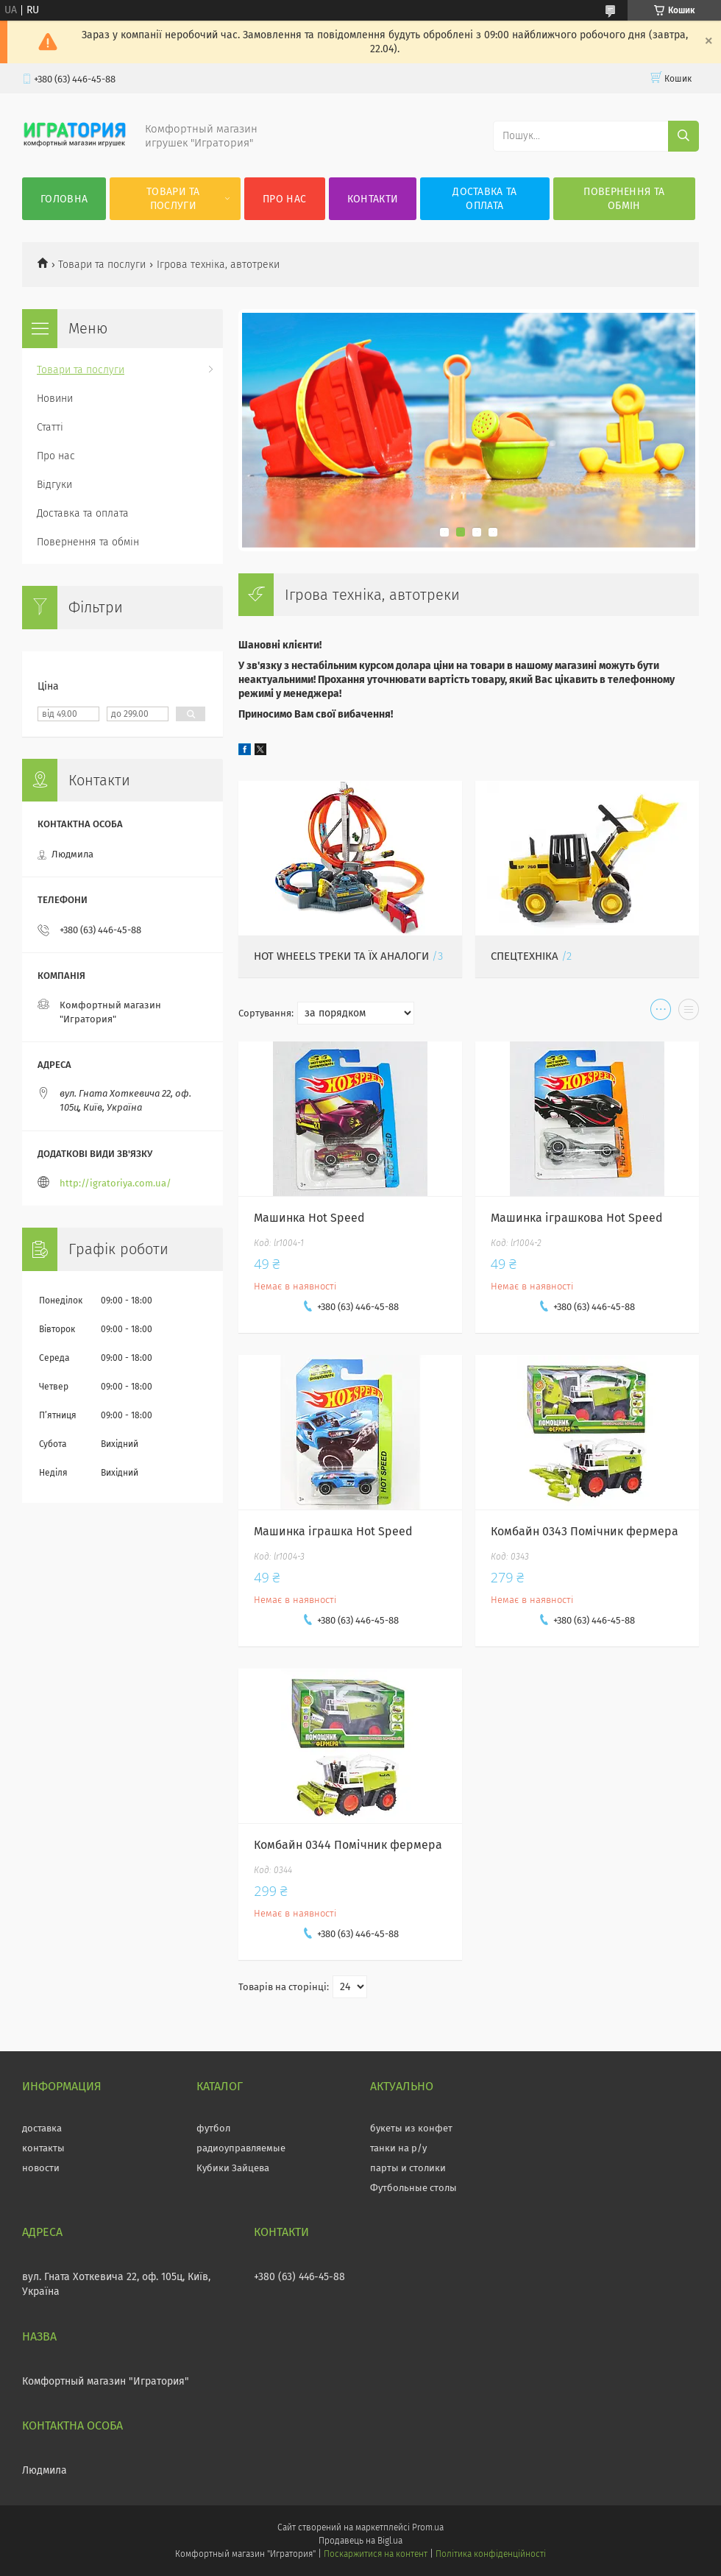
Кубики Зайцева (232, 2167)
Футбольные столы (413, 2187)
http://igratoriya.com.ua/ (115, 1183)
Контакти (372, 199)
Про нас (284, 199)
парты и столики (408, 2167)
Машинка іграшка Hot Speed (333, 1531)
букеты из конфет (411, 2128)
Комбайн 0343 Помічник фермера (584, 1531)
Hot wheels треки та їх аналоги (341, 956)
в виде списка (688, 1012)
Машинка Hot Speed (309, 1218)
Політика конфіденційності (491, 2554)
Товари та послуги (173, 198)
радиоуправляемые (240, 2148)
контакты (43, 2148)
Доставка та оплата (484, 198)
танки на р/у (398, 2148)
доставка (42, 2128)
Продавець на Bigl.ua (360, 2541)
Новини (55, 398)
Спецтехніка (524, 956)
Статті (50, 427)
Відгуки (54, 484)
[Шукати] (683, 136)
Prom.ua (428, 2527)
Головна (64, 199)
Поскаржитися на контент (375, 2554)
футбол (213, 2128)
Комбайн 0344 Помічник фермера (348, 1845)
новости (41, 2167)
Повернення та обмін (623, 198)
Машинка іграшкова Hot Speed (577, 1218)
